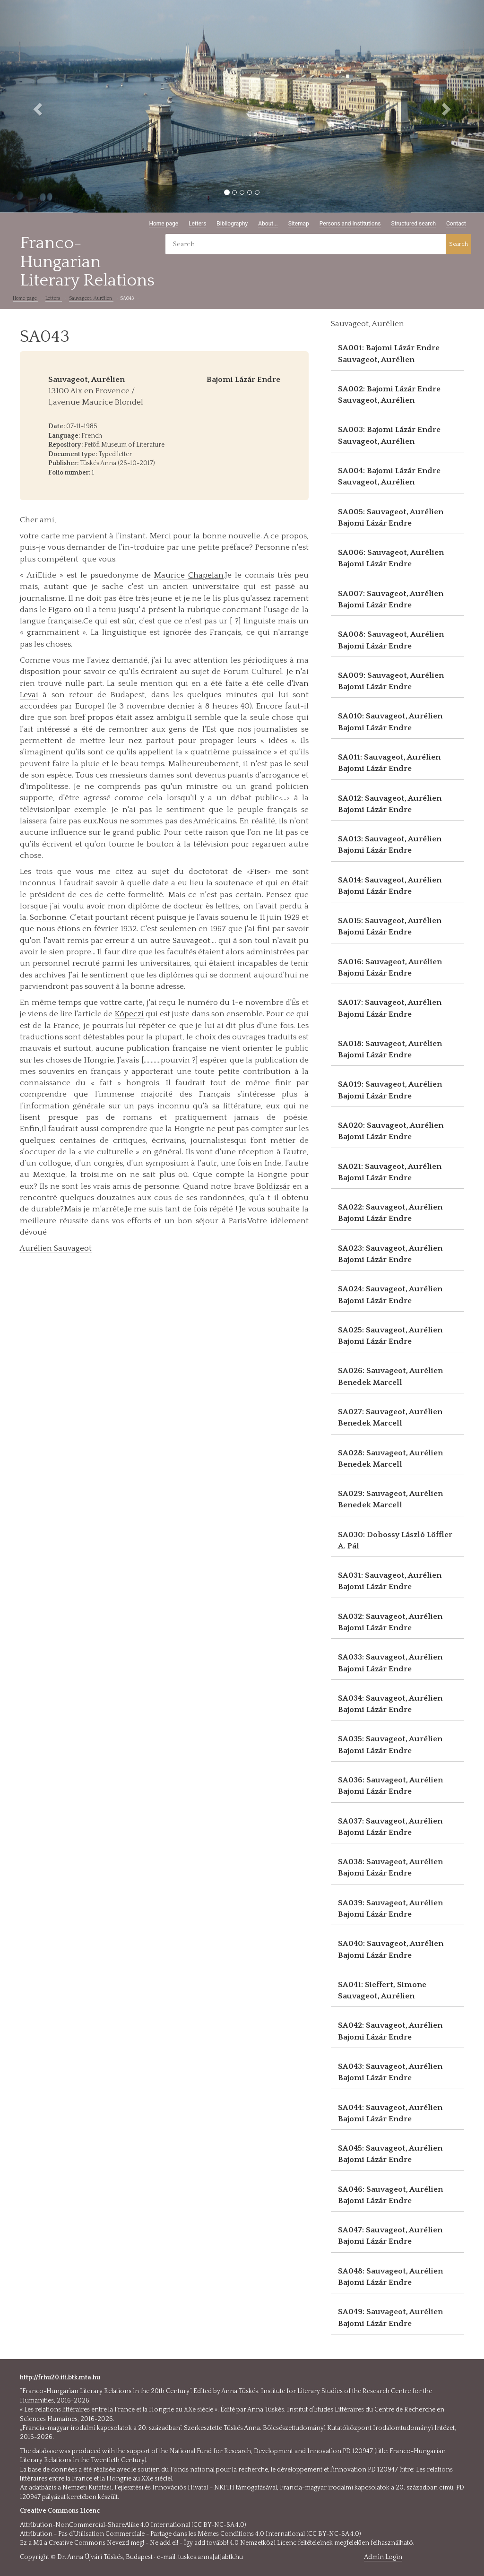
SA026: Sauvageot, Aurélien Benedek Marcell (390, 1376)
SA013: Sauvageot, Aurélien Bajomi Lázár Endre (389, 845)
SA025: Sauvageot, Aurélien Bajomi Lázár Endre (390, 1336)
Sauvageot (191, 940)
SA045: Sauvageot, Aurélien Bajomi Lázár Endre (390, 2154)
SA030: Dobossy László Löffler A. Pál (395, 1540)
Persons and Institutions (350, 223)
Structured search (413, 223)
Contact (456, 223)
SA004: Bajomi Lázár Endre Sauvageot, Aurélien (389, 476)
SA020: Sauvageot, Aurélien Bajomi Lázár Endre (390, 1131)
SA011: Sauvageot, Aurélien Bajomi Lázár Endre (389, 763)
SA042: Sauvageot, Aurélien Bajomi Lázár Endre (390, 2031)
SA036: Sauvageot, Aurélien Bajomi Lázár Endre (390, 1786)
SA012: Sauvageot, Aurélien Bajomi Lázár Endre (389, 804)
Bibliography (232, 223)
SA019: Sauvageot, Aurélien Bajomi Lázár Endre (390, 1090)
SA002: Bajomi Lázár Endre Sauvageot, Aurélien (389, 395)
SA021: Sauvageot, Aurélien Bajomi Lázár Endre (389, 1172)
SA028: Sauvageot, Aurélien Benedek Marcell (390, 1459)
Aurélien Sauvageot (56, 1248)
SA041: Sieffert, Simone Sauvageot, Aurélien (382, 1990)
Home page (163, 223)
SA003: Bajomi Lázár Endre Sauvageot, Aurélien (389, 435)
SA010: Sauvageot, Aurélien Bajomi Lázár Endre (390, 722)
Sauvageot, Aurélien (91, 298)
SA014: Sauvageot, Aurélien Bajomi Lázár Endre (389, 886)
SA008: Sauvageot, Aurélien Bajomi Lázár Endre (391, 640)
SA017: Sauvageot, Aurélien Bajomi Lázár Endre (389, 1008)
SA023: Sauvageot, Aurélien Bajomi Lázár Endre (390, 1254)
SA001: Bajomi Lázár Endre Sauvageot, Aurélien (389, 353)
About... (267, 223)
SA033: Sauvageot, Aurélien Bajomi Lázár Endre (390, 1663)
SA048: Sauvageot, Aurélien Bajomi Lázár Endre (390, 2277)
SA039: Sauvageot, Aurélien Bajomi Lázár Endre (390, 1909)
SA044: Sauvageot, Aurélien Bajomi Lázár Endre (390, 2113)
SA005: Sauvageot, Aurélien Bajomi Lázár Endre (390, 517)
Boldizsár (273, 1186)
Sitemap (298, 223)
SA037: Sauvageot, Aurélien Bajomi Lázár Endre (390, 1827)
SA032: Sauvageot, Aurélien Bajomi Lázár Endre (390, 1622)
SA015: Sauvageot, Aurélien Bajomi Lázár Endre (389, 926)
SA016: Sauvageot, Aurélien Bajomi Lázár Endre (390, 967)
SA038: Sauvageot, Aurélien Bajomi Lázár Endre (390, 1867)
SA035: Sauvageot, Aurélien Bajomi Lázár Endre (390, 1745)
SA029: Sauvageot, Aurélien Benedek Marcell (390, 1499)
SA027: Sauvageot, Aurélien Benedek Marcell (390, 1417)
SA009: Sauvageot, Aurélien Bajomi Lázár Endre (391, 681)
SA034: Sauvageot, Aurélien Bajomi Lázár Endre (390, 1704)
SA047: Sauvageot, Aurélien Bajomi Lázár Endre (390, 2236)
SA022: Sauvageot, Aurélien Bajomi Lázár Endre (390, 1213)
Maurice (189, 575)
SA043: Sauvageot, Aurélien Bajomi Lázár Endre (390, 2072)
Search (458, 244)
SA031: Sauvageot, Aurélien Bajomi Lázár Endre (389, 1581)
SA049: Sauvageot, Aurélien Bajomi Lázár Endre (390, 2317)
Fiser (259, 871)
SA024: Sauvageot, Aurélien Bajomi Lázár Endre (390, 1295)
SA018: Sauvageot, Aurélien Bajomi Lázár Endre (390, 1049)
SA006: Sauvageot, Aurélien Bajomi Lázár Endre (391, 558)
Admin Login (383, 2557)
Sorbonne (48, 917)
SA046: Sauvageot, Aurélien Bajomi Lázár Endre (390, 2195)
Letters (197, 223)
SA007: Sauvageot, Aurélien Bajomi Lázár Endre (390, 599)
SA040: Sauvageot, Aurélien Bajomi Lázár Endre (390, 1949)
